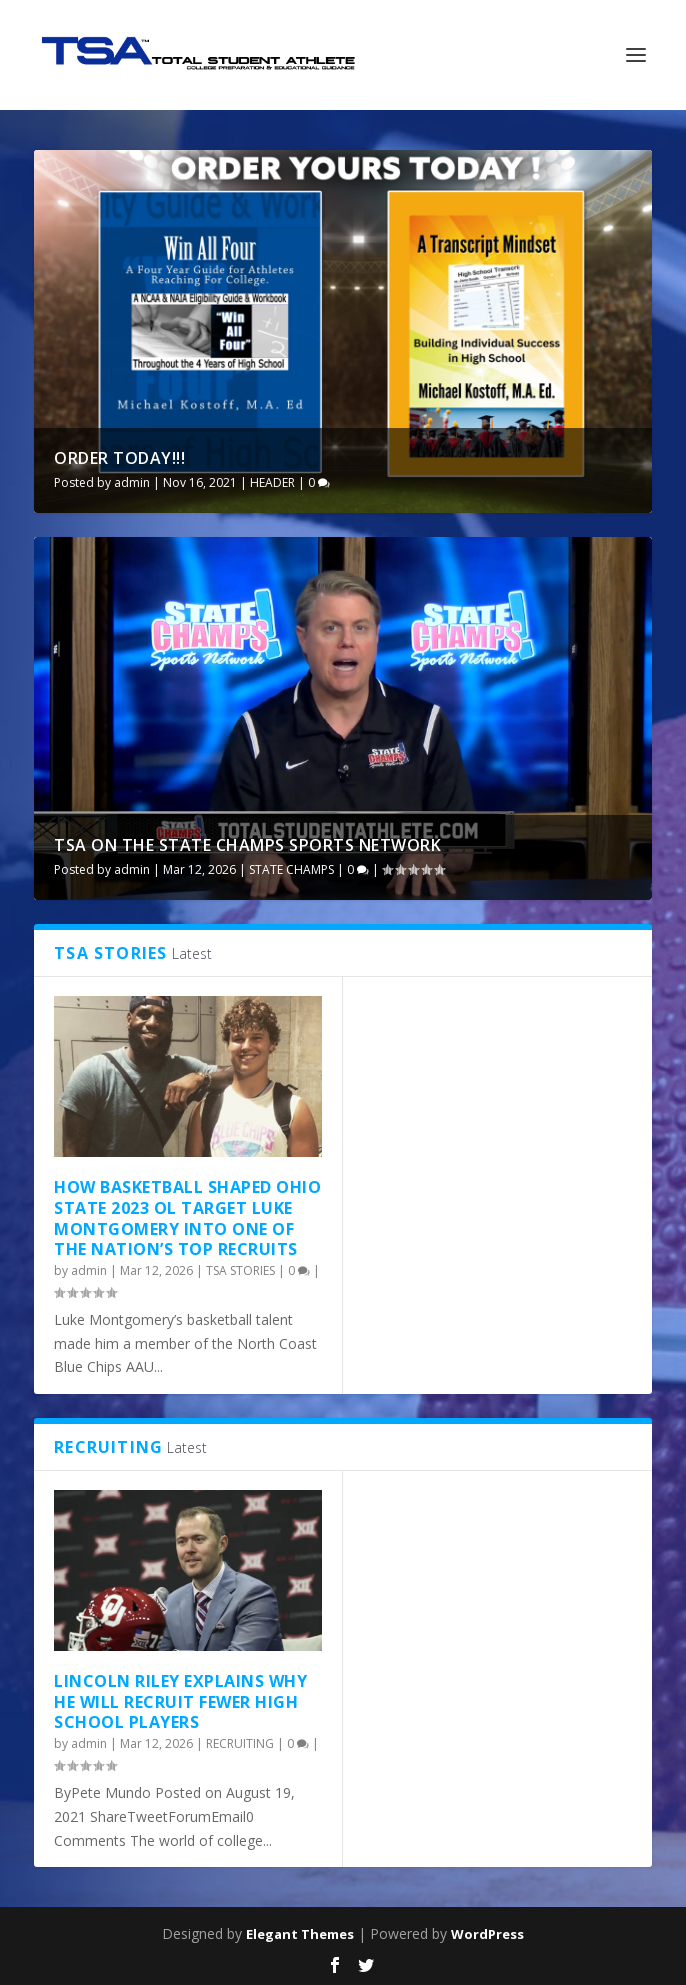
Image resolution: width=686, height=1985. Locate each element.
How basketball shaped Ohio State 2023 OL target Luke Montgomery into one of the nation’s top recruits (187, 1218)
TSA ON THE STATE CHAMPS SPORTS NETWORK (247, 845)
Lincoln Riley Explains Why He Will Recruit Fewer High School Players (180, 1702)
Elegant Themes (300, 1934)
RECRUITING (240, 1743)
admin (132, 482)
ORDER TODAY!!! (119, 458)
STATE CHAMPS (291, 869)
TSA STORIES (240, 1270)
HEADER (272, 482)
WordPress (487, 1934)
